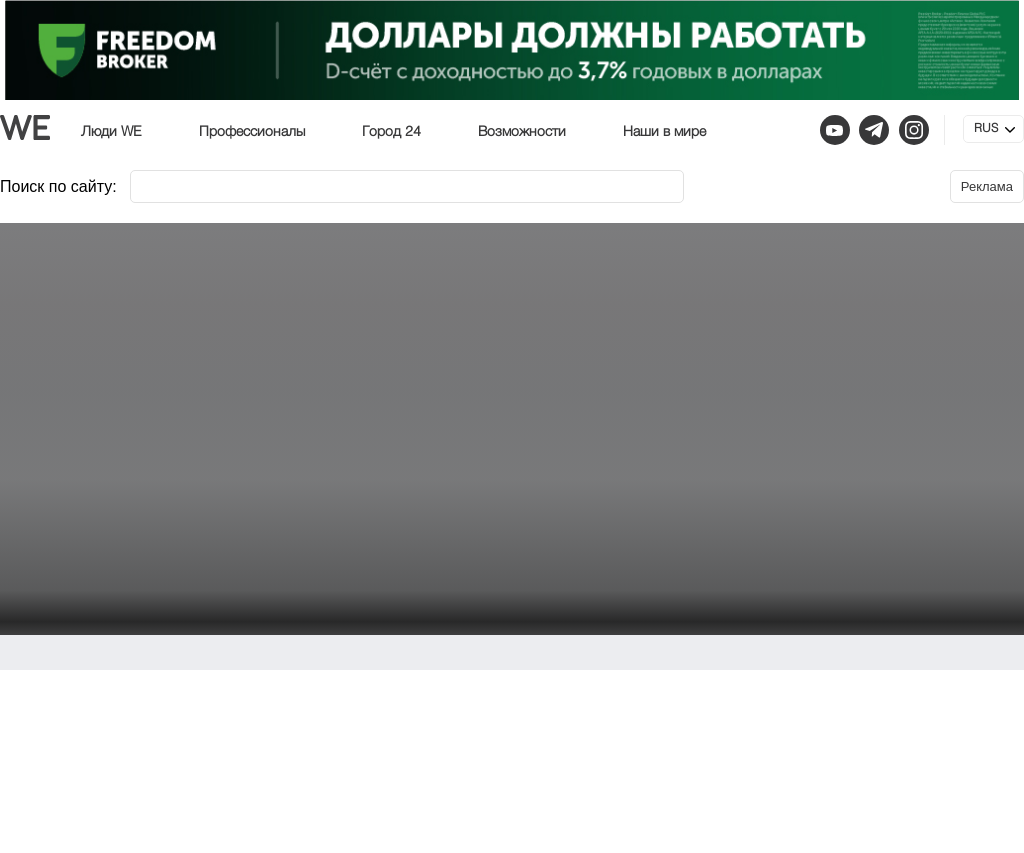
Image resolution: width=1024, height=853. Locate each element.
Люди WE (111, 132)
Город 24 (391, 132)
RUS (986, 129)
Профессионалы (252, 132)
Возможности (522, 132)
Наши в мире (664, 132)
